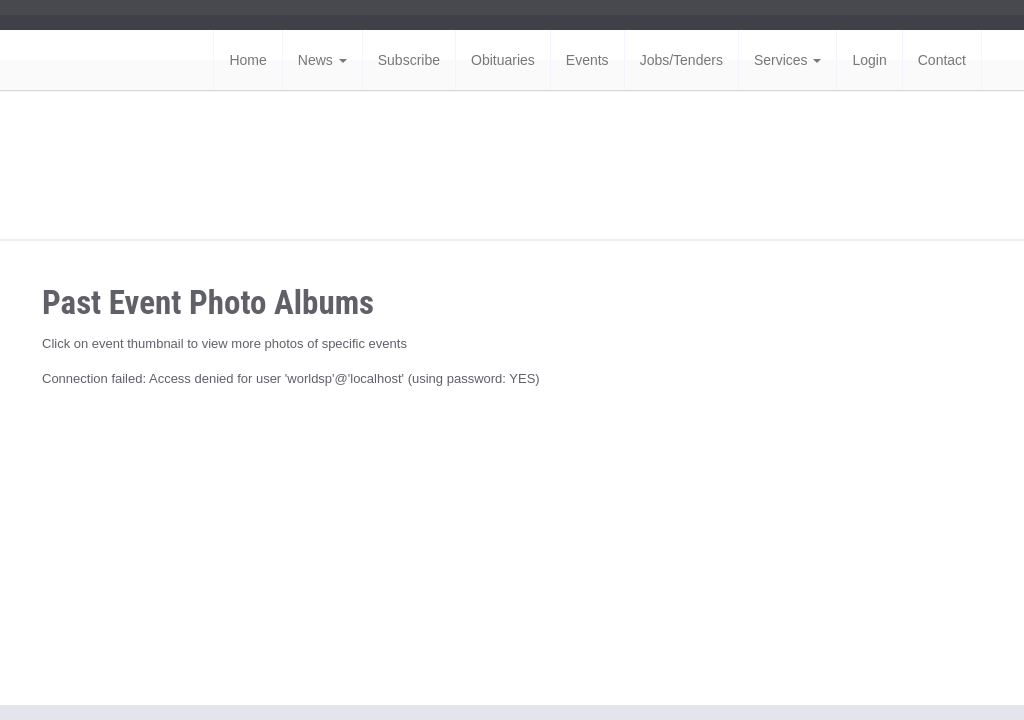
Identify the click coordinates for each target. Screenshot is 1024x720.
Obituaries (503, 60)
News (322, 60)
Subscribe (409, 60)
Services (788, 60)
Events (587, 60)
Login (869, 60)
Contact (942, 60)
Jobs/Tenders (681, 60)
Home (247, 60)
